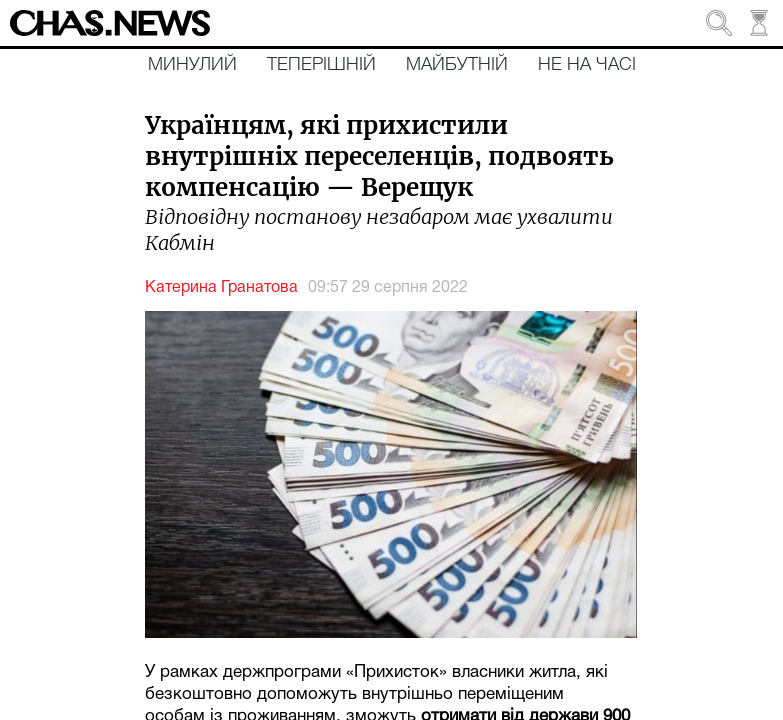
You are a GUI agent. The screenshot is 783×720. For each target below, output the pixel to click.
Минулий (192, 65)
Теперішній (321, 65)
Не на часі (587, 65)
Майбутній (457, 65)
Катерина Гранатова (221, 288)
